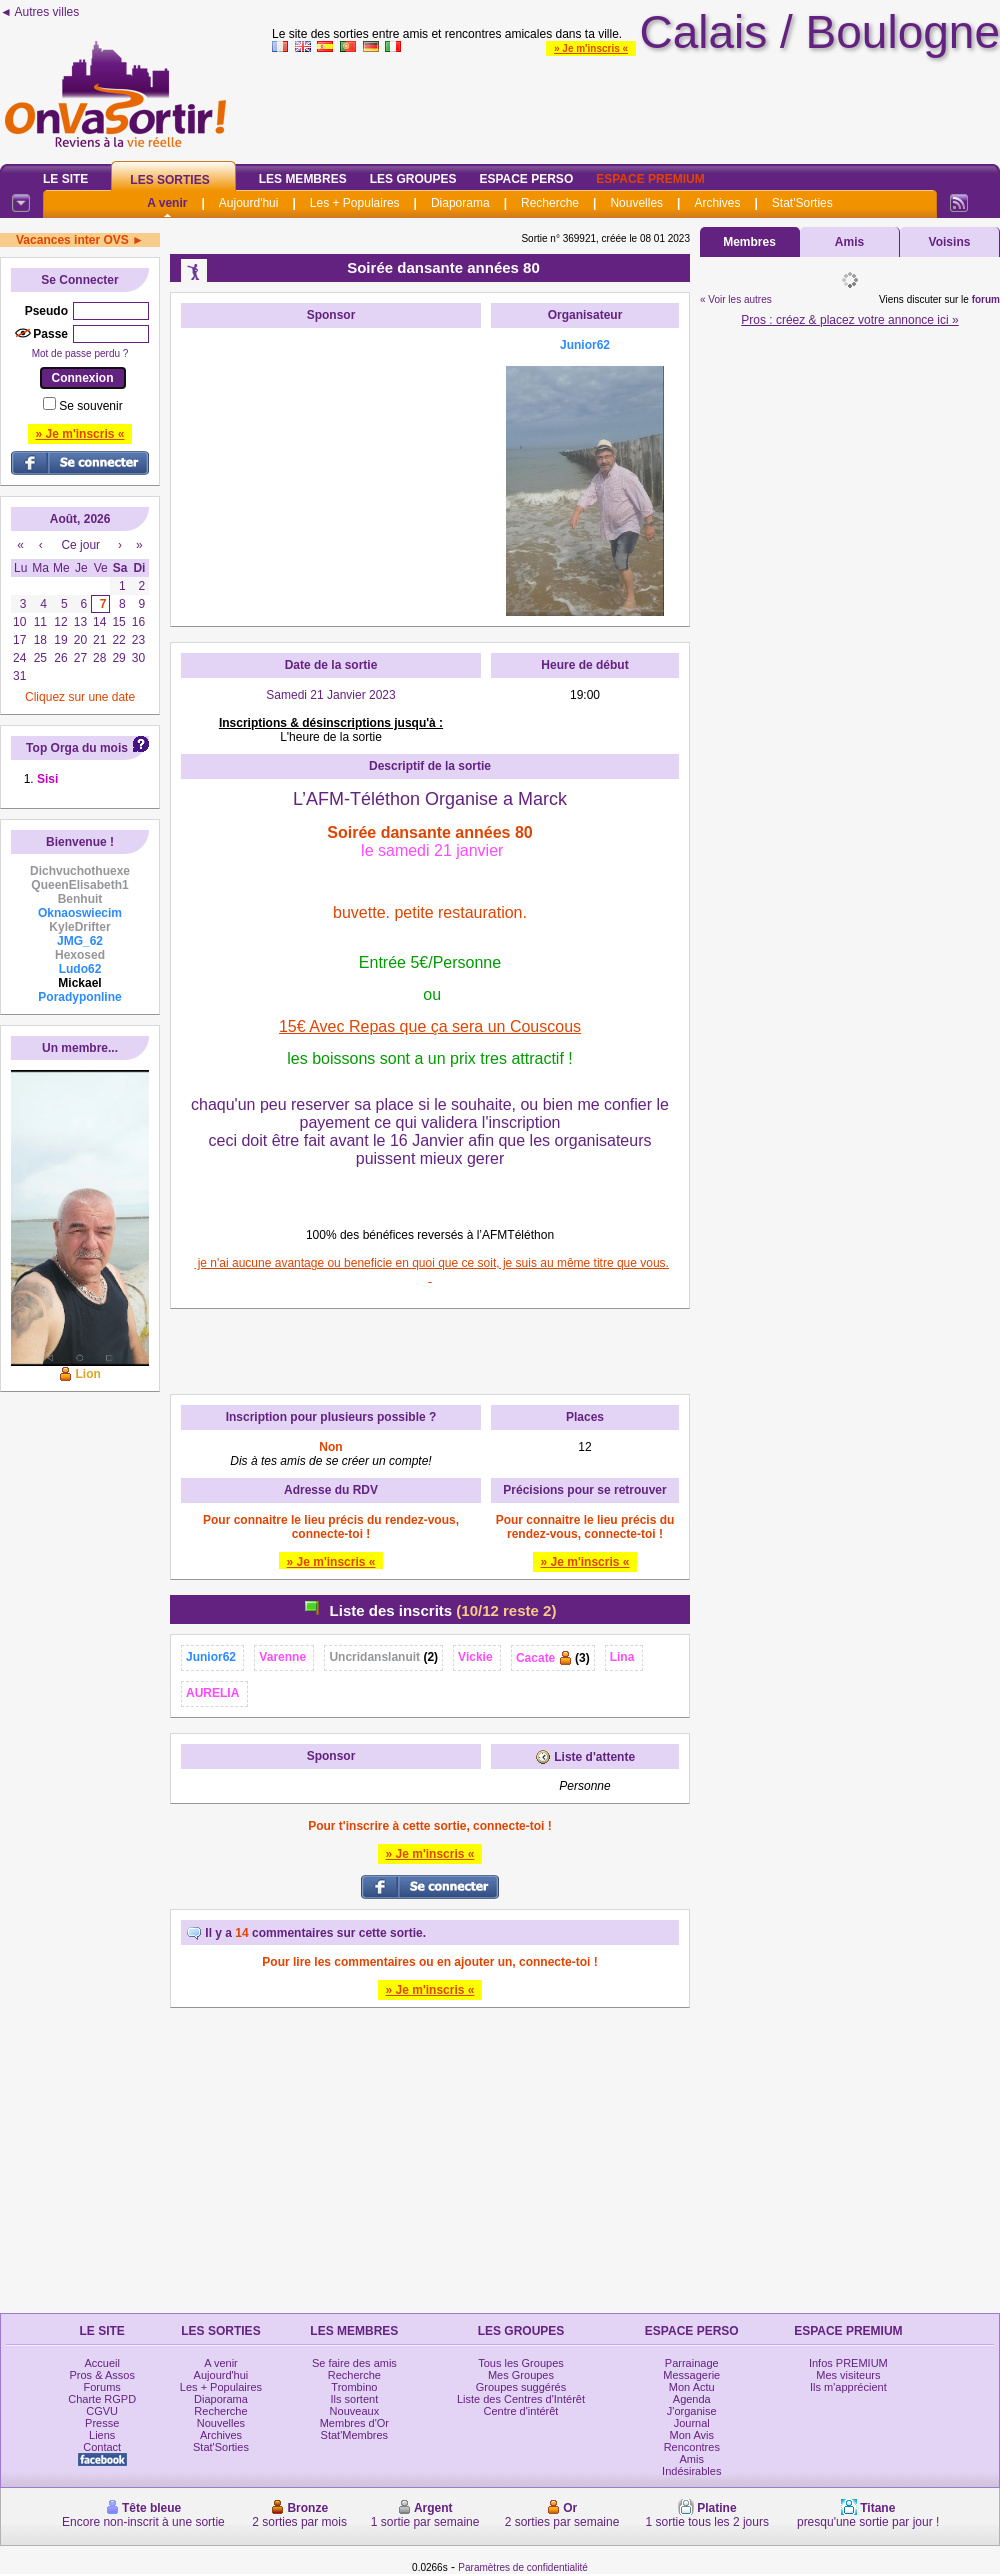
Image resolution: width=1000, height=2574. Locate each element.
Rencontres (692, 2447)
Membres (749, 242)
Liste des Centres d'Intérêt (521, 2399)
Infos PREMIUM (848, 2363)
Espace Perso (526, 179)
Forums (102, 2387)
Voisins (950, 242)
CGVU (102, 2411)
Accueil (101, 2363)
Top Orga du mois (77, 748)
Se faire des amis (354, 2363)
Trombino (354, 2387)
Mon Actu (692, 2387)
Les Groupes (413, 179)
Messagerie (691, 2375)
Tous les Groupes (521, 2363)
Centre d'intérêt (521, 2411)
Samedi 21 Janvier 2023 (330, 695)
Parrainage (692, 2363)
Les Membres (303, 179)
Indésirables (691, 2471)
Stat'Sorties (802, 203)
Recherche (550, 203)
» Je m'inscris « (591, 48)
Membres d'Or (354, 2423)
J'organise (692, 2411)
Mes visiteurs (848, 2375)
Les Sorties (169, 180)
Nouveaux (355, 2411)
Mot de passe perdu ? (80, 353)
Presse (102, 2423)
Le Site (65, 179)
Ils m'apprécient (848, 2387)
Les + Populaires (355, 203)
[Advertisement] (331, 463)
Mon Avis (692, 2435)
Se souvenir (90, 406)
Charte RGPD (102, 2399)
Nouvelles (636, 203)
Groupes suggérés (521, 2387)
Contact (102, 2447)
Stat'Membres (355, 2435)
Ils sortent (355, 2399)
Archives (717, 203)
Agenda (692, 2399)
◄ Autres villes (39, 12)
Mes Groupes (521, 2375)
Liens (102, 2435)
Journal (692, 2423)
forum (986, 299)
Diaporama (460, 203)
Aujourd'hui (249, 203)
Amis (849, 242)
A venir (167, 203)
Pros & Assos (101, 2375)
